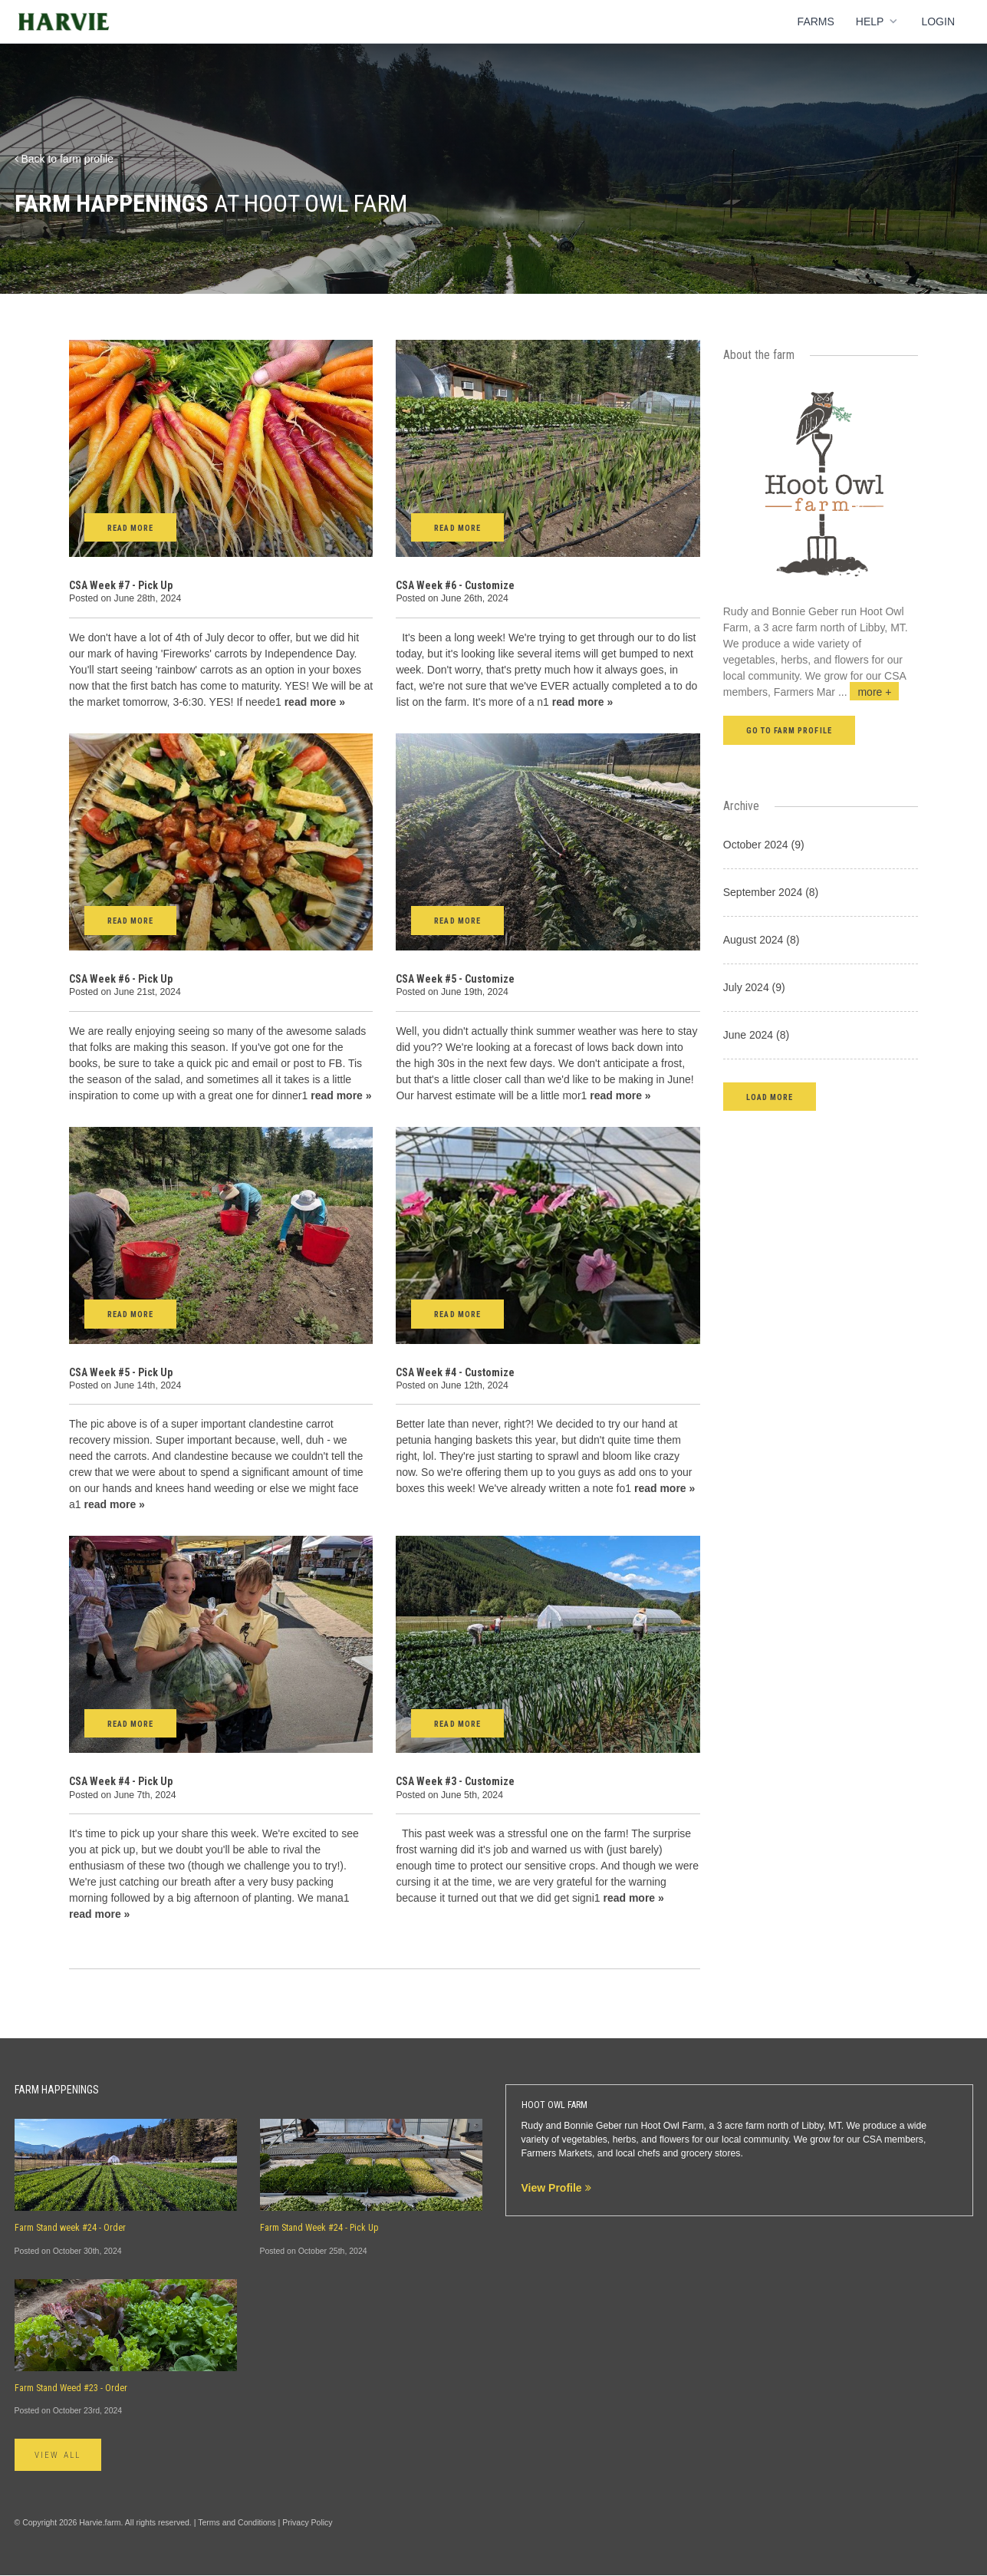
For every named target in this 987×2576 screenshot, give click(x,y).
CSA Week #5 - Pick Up (121, 1372)
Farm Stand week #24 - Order (70, 2227)
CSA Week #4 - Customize (455, 1372)
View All (63, 2455)
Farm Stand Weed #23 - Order (71, 2388)
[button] (769, 1096)
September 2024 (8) (771, 892)
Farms (816, 21)
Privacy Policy (307, 2523)
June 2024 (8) (756, 1035)
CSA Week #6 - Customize (455, 585)
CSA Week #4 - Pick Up (121, 1781)
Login (938, 21)
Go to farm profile (789, 731)
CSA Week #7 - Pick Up (121, 585)
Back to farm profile (64, 159)
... (869, 692)
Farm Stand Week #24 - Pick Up (319, 2227)
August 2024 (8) (761, 940)
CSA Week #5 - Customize (455, 979)
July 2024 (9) (754, 987)
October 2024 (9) (763, 844)
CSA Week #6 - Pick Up (121, 979)
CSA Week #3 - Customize (455, 1781)
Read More (130, 528)
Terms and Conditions (237, 2523)
